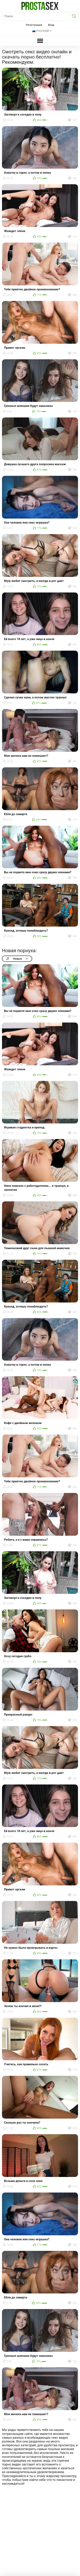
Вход (51, 24)
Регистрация (34, 24)
